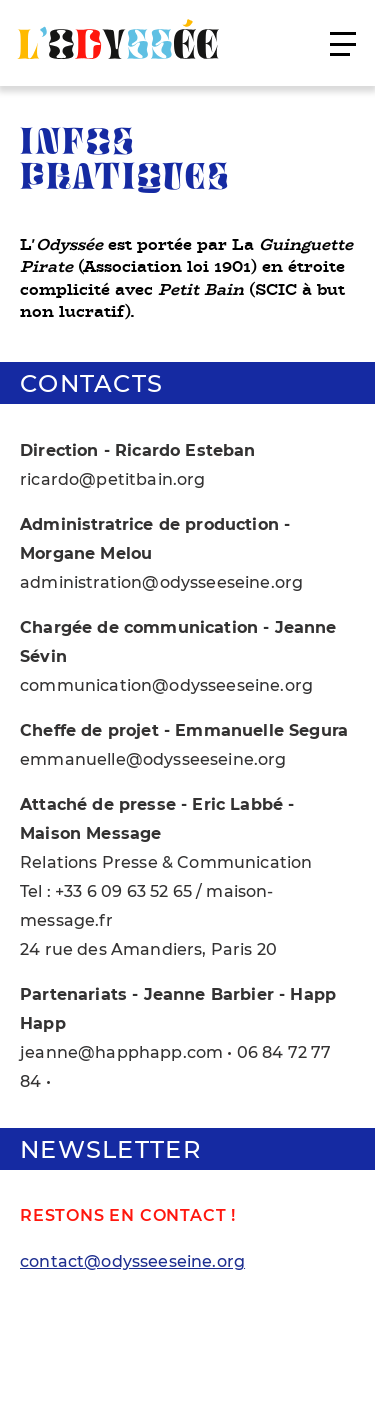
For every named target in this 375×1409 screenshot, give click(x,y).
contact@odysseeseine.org (132, 1261)
